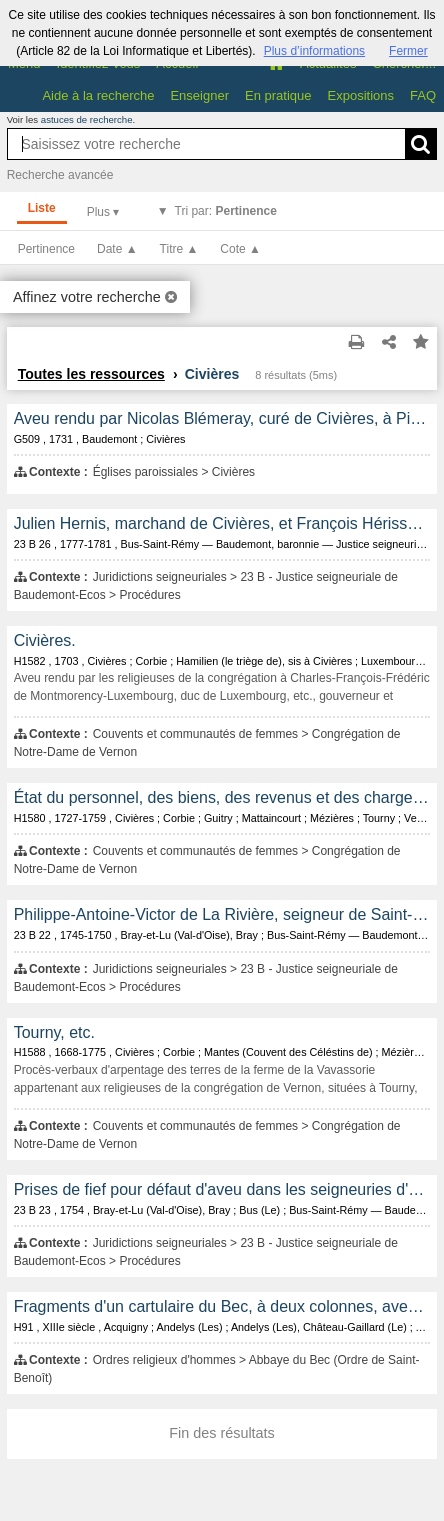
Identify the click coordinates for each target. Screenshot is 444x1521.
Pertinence (46, 249)
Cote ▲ (240, 249)
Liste (42, 208)
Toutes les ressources (91, 374)
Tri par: (226, 211)
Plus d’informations (314, 51)
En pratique (278, 95)
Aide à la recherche (98, 95)
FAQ (423, 95)
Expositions (361, 95)
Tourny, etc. (54, 1032)
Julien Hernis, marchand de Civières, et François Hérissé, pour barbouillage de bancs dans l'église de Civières (222, 523)
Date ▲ (117, 249)
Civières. (45, 640)
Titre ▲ (179, 249)
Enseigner (199, 95)
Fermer (408, 51)
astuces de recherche (87, 119)
